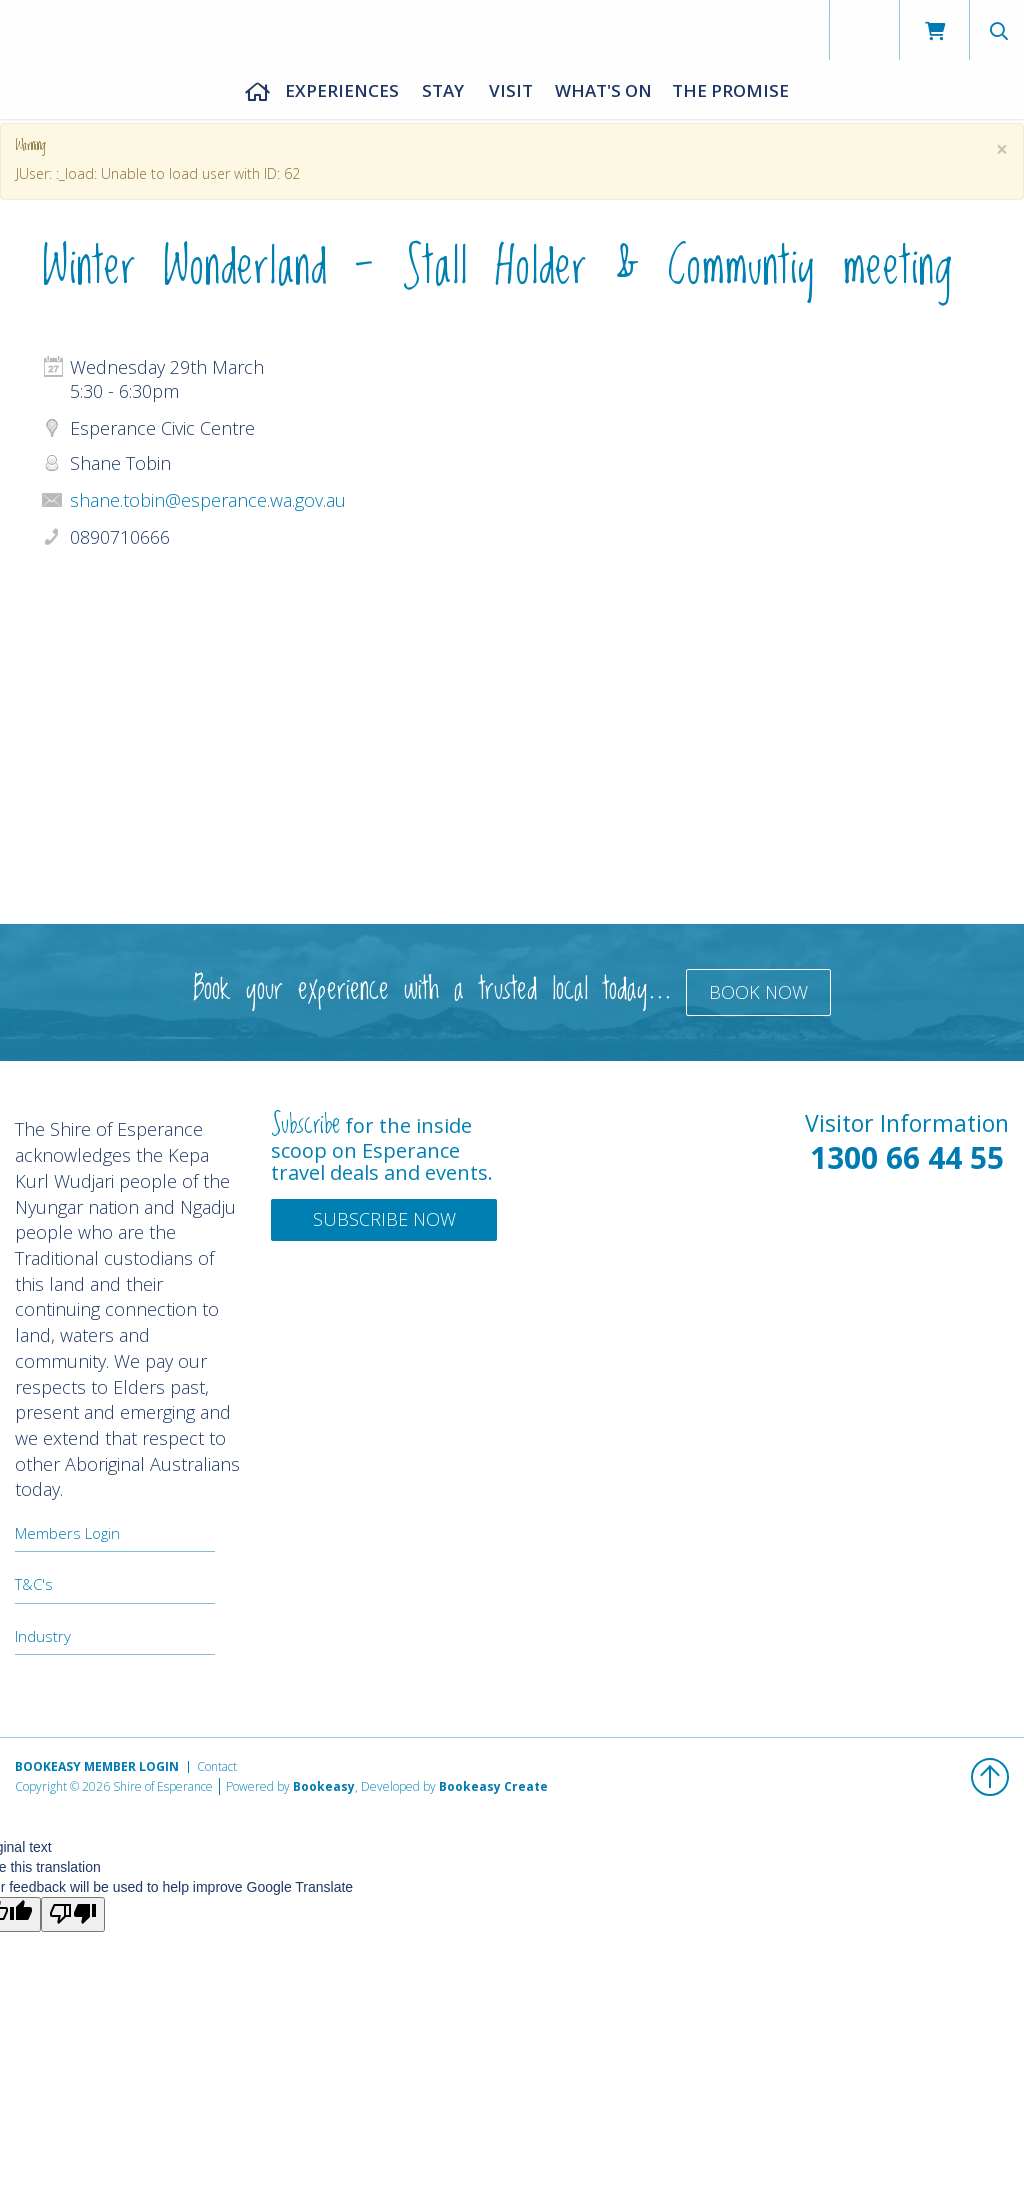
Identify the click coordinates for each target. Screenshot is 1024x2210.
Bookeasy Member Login (97, 1766)
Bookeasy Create (493, 1786)
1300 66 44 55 (907, 1157)
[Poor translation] (73, 1914)
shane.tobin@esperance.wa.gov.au (208, 500)
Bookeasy (324, 1786)
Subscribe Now (384, 1219)
